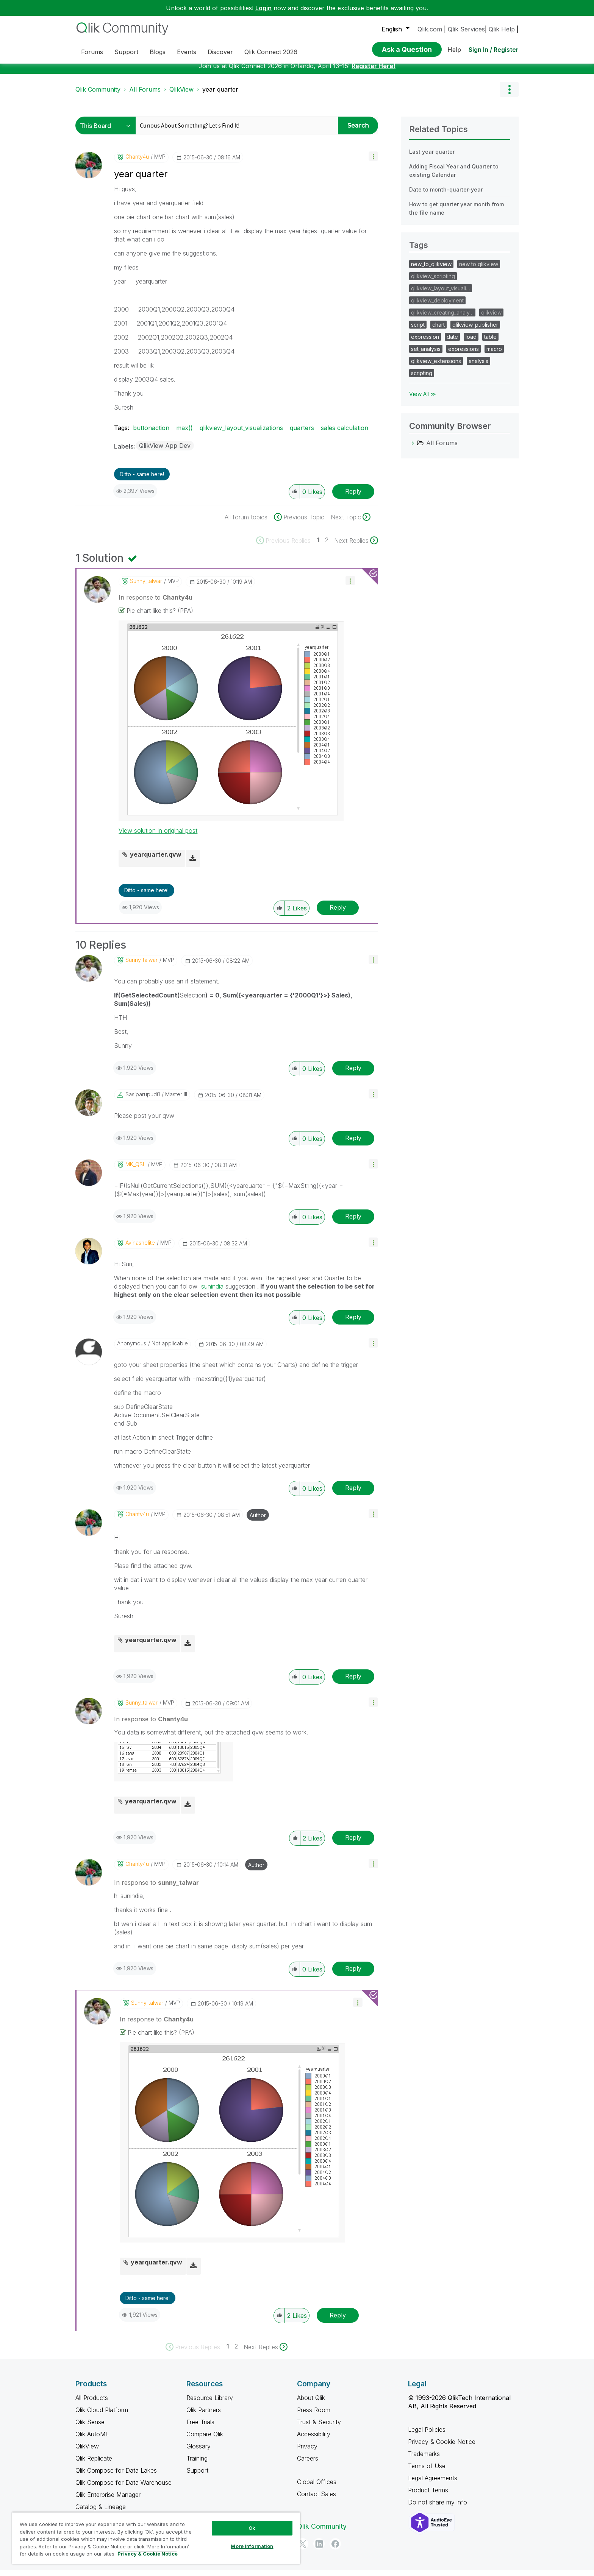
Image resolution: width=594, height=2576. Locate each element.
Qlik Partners (203, 2415)
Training (197, 2464)
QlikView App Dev (165, 451)
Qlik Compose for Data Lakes (116, 2476)
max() (184, 433)
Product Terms (428, 2496)
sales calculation (344, 433)
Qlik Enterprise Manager (108, 2500)
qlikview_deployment (437, 306)
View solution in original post (158, 836)
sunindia (212, 1292)
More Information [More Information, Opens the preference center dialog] (252, 2546)
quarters (302, 433)
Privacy (307, 2452)
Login (263, 8)
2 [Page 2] (326, 545)
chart (438, 330)
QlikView (181, 95)
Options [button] (509, 95)
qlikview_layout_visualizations (241, 433)
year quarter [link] (220, 95)
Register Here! (373, 71)
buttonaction (151, 433)
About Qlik (311, 2403)
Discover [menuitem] (220, 52)
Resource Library (209, 2403)
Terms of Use (427, 2471)
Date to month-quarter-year (446, 195)
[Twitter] (302, 2549)
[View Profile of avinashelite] (140, 1248)
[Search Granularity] (107, 131)
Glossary (198, 2452)
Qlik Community (97, 95)
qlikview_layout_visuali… (440, 294)
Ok (252, 2528)
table (490, 342)
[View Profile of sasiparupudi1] (142, 1100)
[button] (373, 162)
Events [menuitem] (186, 52)
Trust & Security (319, 2427)
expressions (463, 354)
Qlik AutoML (92, 2440)
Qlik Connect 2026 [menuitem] (270, 52)
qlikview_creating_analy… (442, 318)
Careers (307, 2464)
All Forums (145, 95)
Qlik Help (502, 29)
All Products (91, 2403)
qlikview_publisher (475, 330)
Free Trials (200, 2427)
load (471, 342)
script (418, 330)
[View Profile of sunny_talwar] (146, 586)
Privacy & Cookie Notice (441, 2447)
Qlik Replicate (93, 2464)
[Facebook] (335, 2549)
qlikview (491, 318)
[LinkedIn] (319, 2549)
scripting (421, 379)
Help (454, 49)
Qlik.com (429, 29)
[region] (156, 2538)
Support (197, 2476)
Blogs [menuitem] (158, 52)
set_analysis (426, 354)
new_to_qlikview (431, 269)
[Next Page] (356, 546)
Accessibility (313, 2440)
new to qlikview (478, 269)
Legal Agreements (432, 2483)
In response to (155, 603)
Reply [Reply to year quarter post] (353, 497)
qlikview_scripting (433, 282)
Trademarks (424, 2459)
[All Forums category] (413, 448)
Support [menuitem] (126, 52)
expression (425, 342)
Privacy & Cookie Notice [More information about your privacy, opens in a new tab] (147, 2554)
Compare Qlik (204, 2440)
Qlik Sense (90, 2427)
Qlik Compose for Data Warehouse (123, 2488)
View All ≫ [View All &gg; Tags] (422, 399)
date (452, 342)
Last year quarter (432, 157)
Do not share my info (438, 2508)
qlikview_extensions (436, 366)
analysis (478, 366)
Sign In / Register (494, 49)
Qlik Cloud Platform (101, 2415)
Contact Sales (316, 2499)
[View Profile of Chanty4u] (137, 162)
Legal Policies (427, 2435)
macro (494, 354)
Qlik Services (466, 29)
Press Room (313, 2415)
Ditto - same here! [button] (142, 480)
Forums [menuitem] (92, 52)
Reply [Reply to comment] (338, 913)
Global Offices (316, 2487)
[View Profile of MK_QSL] (135, 1170)
